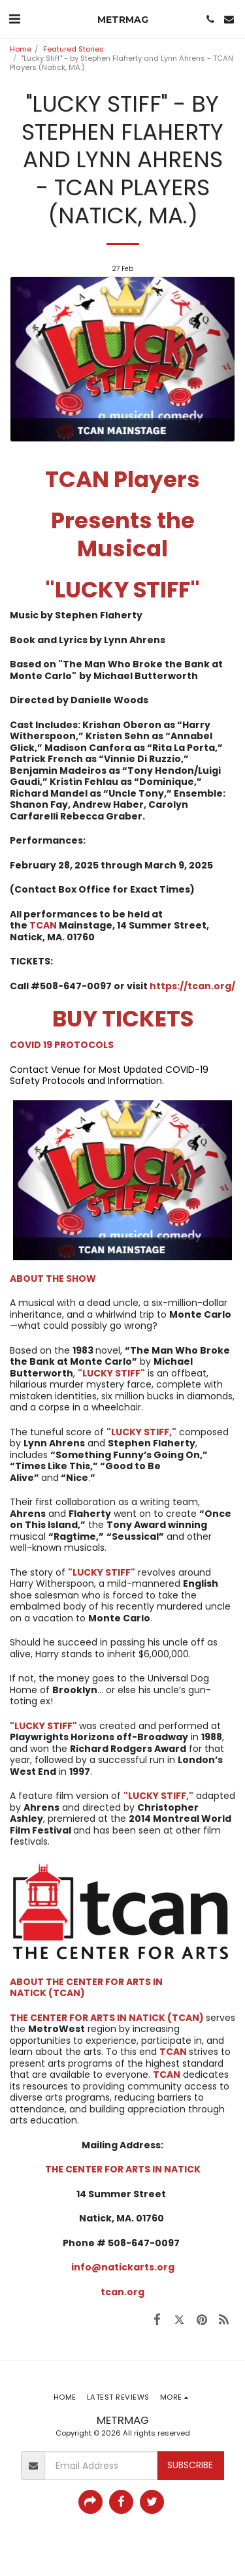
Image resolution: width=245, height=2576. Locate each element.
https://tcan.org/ (192, 986)
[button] (14, 19)
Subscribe (190, 2465)
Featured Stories (73, 49)
